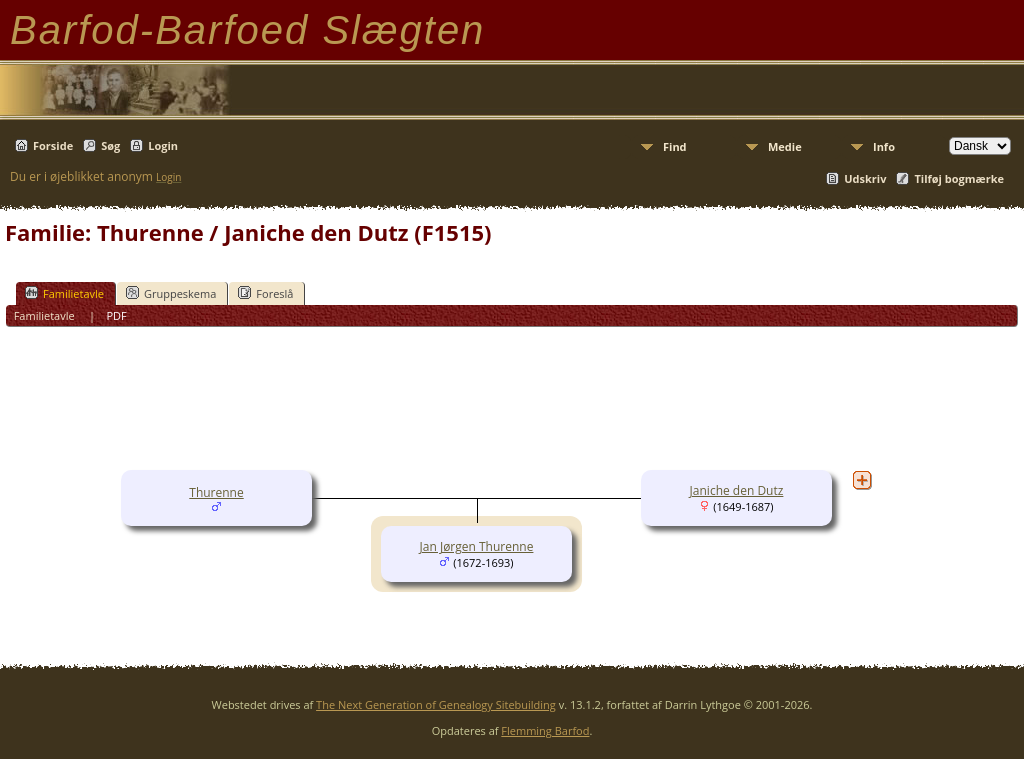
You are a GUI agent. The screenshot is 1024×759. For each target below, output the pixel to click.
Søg (110, 145)
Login (163, 145)
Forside (53, 145)
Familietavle (64, 293)
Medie (785, 146)
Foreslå (265, 293)
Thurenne (216, 492)
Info (884, 146)
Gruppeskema (171, 293)
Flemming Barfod (545, 730)
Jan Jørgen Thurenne (477, 546)
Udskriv (865, 178)
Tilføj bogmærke (959, 178)
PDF (116, 315)
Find (675, 146)
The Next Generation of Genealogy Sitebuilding (436, 704)
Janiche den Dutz (737, 490)
